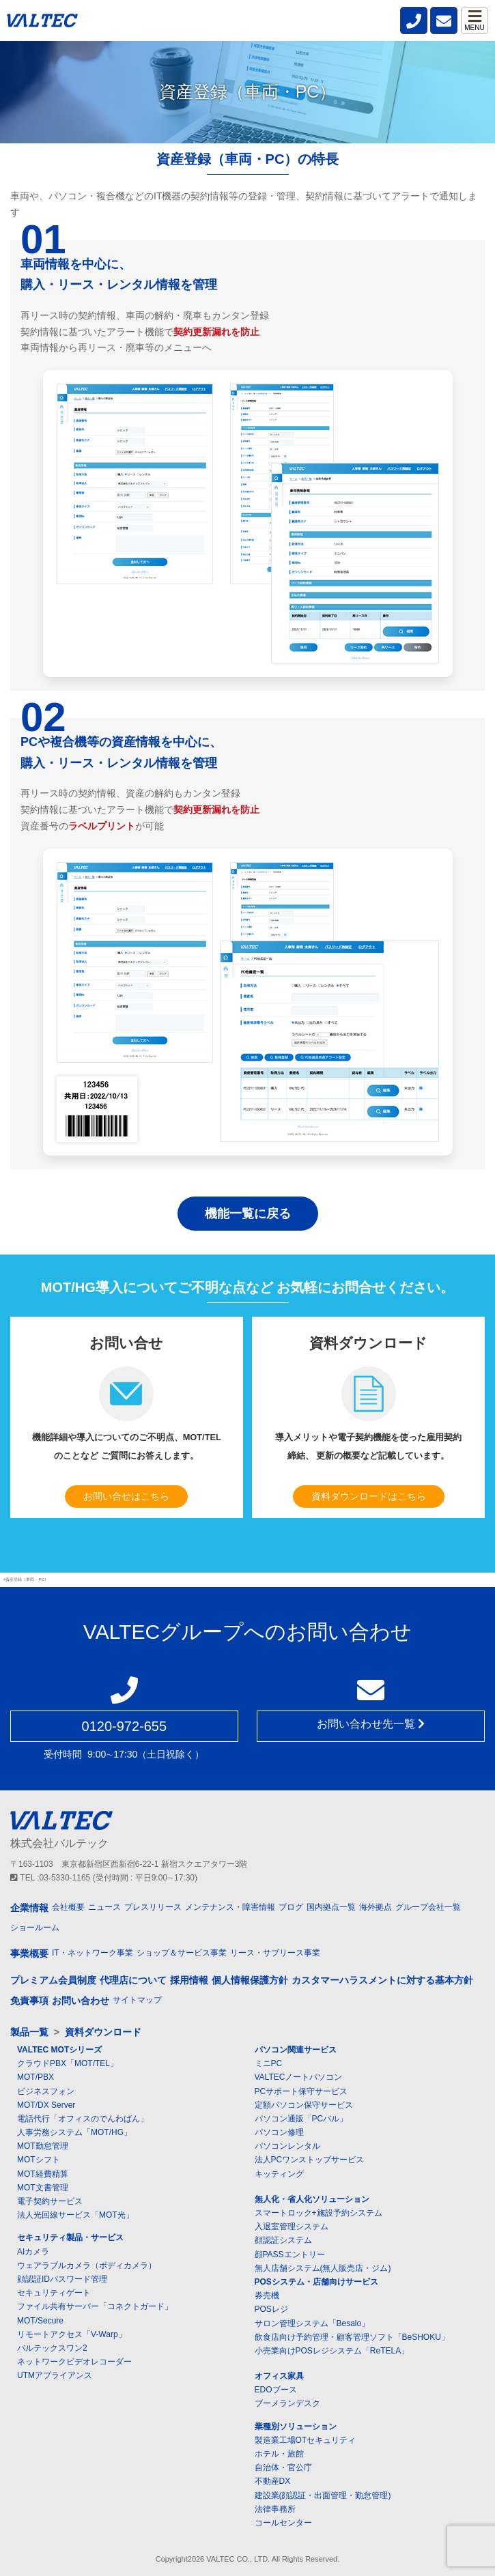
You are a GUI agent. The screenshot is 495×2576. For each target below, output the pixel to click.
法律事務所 (275, 2509)
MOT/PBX (35, 2077)
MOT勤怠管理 (42, 2146)
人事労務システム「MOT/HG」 (74, 2132)
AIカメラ (33, 2252)
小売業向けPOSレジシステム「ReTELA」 (332, 2351)
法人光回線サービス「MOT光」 (75, 2215)
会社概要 (68, 1907)
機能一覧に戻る (248, 1213)
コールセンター (283, 2523)
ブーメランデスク (287, 2403)
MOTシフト (38, 2159)
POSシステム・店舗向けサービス (316, 2282)
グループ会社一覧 (428, 1907)
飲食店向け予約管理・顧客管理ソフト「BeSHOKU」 (352, 2337)
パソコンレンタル (287, 2146)
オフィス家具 (279, 2376)
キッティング (279, 2174)
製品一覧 (29, 2032)
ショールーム (34, 1927)
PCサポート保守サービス (301, 2091)
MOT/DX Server (46, 2105)
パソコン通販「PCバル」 (301, 2118)
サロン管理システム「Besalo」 (312, 2323)
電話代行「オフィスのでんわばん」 (82, 2118)
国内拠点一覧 (331, 1907)
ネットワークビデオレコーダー (74, 2361)
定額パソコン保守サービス (304, 2105)
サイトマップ (137, 2000)
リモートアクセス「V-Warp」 (71, 2334)
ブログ (291, 1907)
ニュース (104, 1907)
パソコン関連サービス (296, 2050)
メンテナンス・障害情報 (230, 1907)
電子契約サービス (50, 2201)
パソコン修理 (279, 2132)
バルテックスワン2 (52, 2348)
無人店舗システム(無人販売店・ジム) (323, 2268)
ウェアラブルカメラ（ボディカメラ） (86, 2265)
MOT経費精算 (42, 2174)
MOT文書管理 (42, 2187)
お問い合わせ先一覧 (371, 1724)
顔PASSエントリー (290, 2254)
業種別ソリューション (296, 2426)
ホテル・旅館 (279, 2454)
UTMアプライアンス (54, 2375)
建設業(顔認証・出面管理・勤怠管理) (323, 2495)
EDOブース (276, 2389)
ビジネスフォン (45, 2091)
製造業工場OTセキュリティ (305, 2440)
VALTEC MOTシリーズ (59, 2050)
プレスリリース (153, 1907)
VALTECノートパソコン (299, 2077)
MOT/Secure (40, 2320)
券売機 (267, 2295)
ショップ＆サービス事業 (182, 1953)
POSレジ (271, 2309)
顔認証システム (283, 2240)
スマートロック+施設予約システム (318, 2213)
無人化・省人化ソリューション (312, 2199)
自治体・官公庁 (283, 2467)
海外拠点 (375, 1907)
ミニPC (269, 2063)
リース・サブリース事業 (275, 1953)
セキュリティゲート (54, 2293)
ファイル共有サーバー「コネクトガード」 (95, 2306)
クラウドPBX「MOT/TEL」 (67, 2063)
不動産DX (273, 2481)
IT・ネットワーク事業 (92, 1953)
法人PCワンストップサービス (310, 2159)
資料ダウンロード (103, 2032)
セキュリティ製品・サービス (70, 2237)
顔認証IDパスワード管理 (62, 2279)
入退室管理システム (291, 2226)
